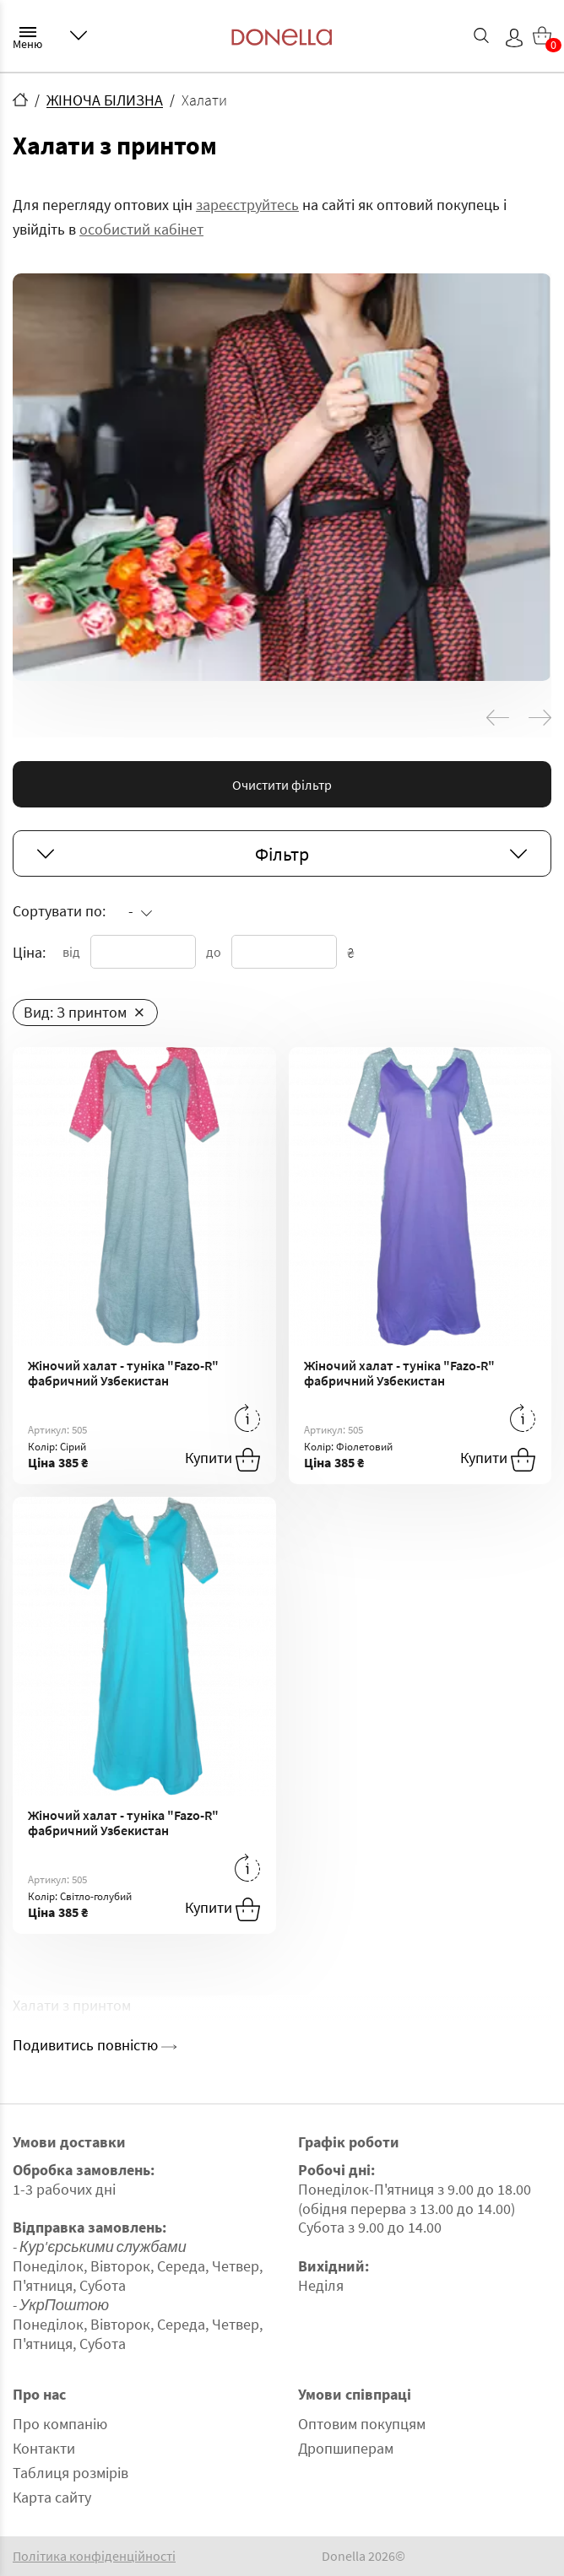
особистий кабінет (141, 229)
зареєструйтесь (247, 204)
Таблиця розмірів (70, 2472)
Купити (222, 1460)
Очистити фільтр (282, 784)
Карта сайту (52, 2497)
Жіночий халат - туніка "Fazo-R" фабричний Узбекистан (123, 1373)
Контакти (44, 2448)
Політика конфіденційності (94, 2556)
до (213, 951)
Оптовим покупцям (362, 2423)
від (71, 951)
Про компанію (60, 2423)
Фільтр (282, 854)
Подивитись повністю (94, 2045)
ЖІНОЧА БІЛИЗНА (104, 100)
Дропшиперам (345, 2448)
